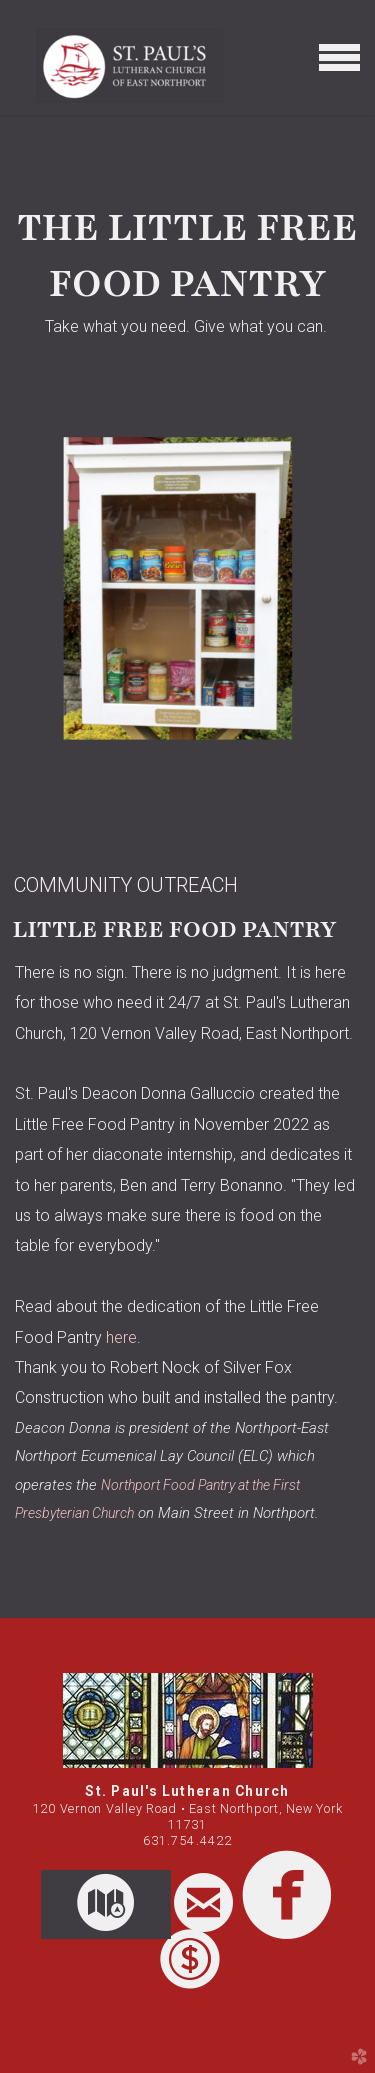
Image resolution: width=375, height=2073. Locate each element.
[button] (106, 1905)
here (121, 1337)
